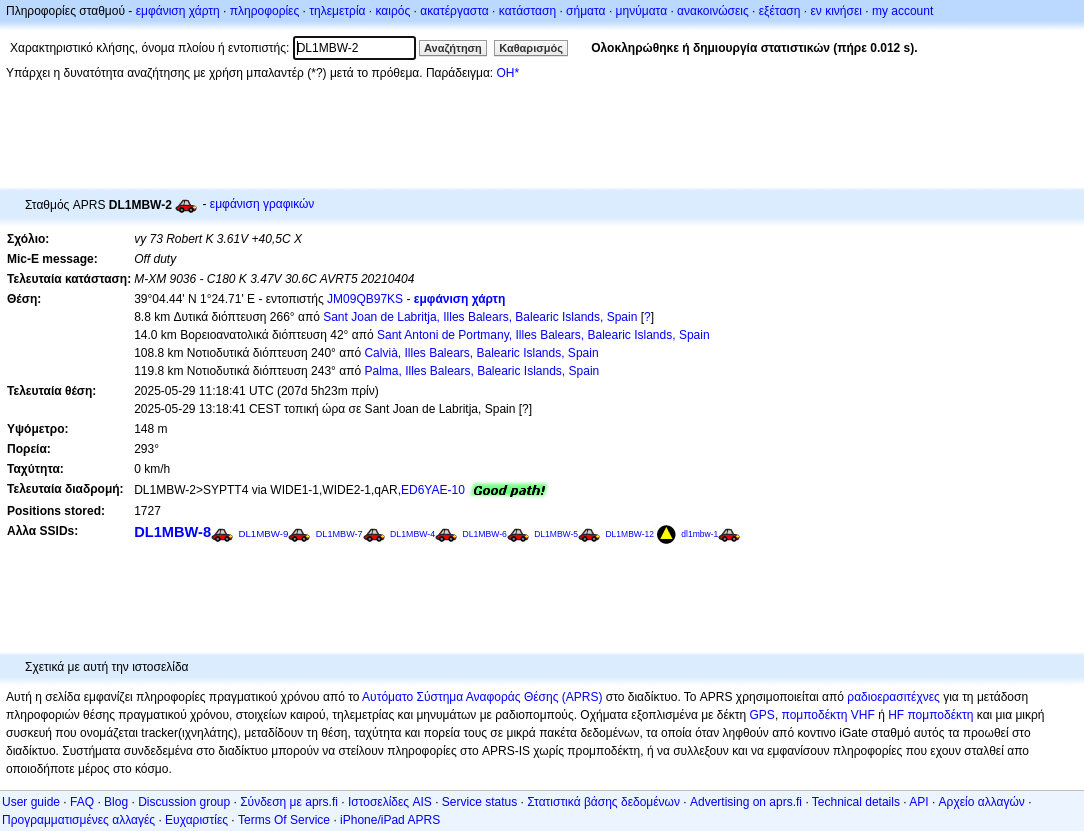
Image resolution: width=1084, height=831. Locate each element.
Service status (479, 802)
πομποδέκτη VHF (828, 715)
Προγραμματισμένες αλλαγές (78, 820)
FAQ (82, 802)
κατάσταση (527, 11)
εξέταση (780, 11)
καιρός (393, 11)
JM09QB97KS (365, 299)
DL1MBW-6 (484, 534)
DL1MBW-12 (629, 534)
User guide (31, 802)
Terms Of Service (284, 820)
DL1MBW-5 (556, 534)
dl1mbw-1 (699, 534)
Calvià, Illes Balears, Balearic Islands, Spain (481, 353)
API (918, 802)
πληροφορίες (265, 11)
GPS (762, 715)
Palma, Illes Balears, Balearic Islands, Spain (481, 371)
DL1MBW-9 (263, 533)
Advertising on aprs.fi (746, 802)
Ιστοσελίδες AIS (390, 802)
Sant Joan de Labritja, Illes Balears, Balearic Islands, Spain (480, 317)
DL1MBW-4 (412, 534)
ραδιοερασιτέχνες (893, 697)
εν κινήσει (835, 11)
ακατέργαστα (454, 11)
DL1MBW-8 (172, 532)
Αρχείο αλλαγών (982, 802)
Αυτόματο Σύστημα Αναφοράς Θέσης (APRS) (482, 697)
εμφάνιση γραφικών (262, 204)
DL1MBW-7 (339, 534)
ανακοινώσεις (713, 11)
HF (896, 715)
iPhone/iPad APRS (390, 820)
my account (902, 11)
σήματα (585, 11)
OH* (507, 73)
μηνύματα (642, 11)
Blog (116, 802)
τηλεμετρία (337, 11)
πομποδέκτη (941, 715)
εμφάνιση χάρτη (178, 11)
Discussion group (184, 802)
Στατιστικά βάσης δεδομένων (603, 802)
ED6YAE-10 (433, 490)
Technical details (856, 802)
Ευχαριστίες (196, 820)
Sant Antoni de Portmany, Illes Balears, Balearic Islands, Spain (543, 335)
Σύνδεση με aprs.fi (289, 802)
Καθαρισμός (531, 48)
